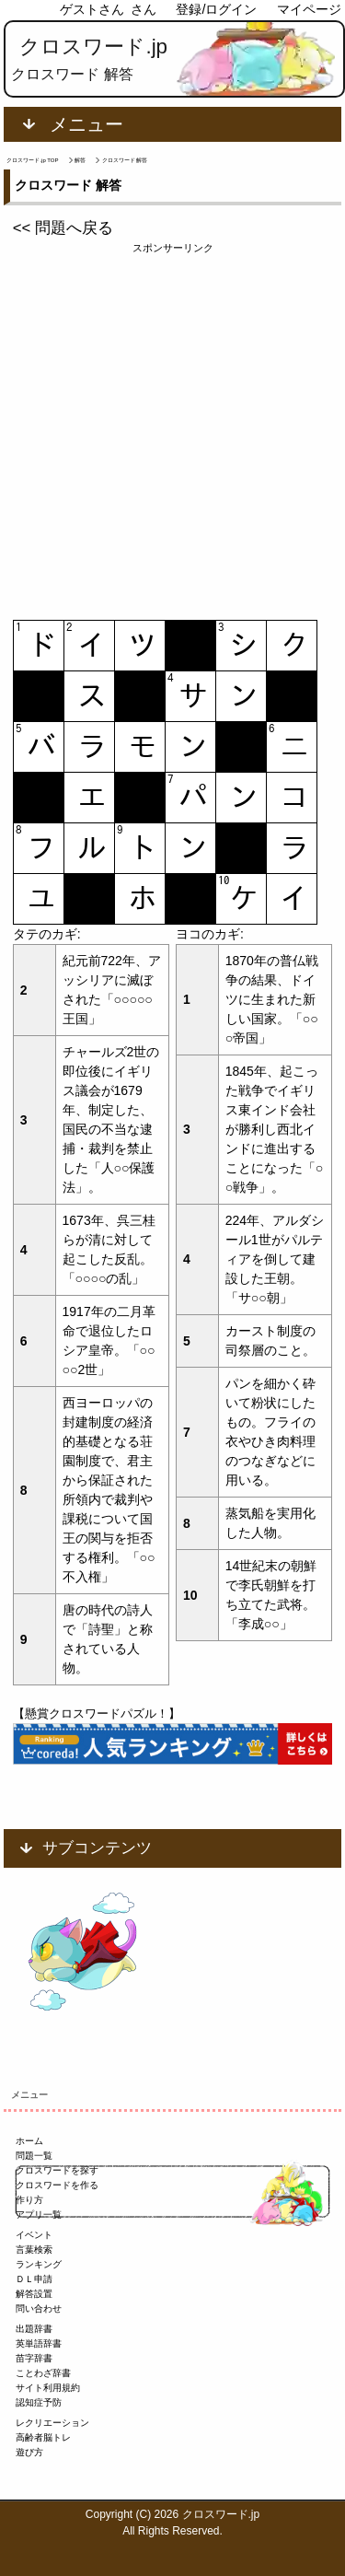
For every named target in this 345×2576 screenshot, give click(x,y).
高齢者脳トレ (43, 2437)
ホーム (29, 2141)
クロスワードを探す (57, 2170)
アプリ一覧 (39, 2214)
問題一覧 (34, 2156)
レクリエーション (52, 2423)
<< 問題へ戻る (63, 228)
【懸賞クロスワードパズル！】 (96, 1713)
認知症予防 (39, 2402)
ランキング (39, 2264)
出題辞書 (34, 2329)
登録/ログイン (216, 9)
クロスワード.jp (93, 46)
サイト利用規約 (48, 2388)
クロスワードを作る (57, 2185)
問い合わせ (39, 2308)
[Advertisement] (172, 428)
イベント (34, 2235)
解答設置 (34, 2294)
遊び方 (29, 2452)
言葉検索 (34, 2249)
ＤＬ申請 (34, 2279)
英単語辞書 (39, 2343)
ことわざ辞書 (43, 2373)
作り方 (29, 2200)
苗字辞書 (34, 2358)
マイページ (309, 9)
